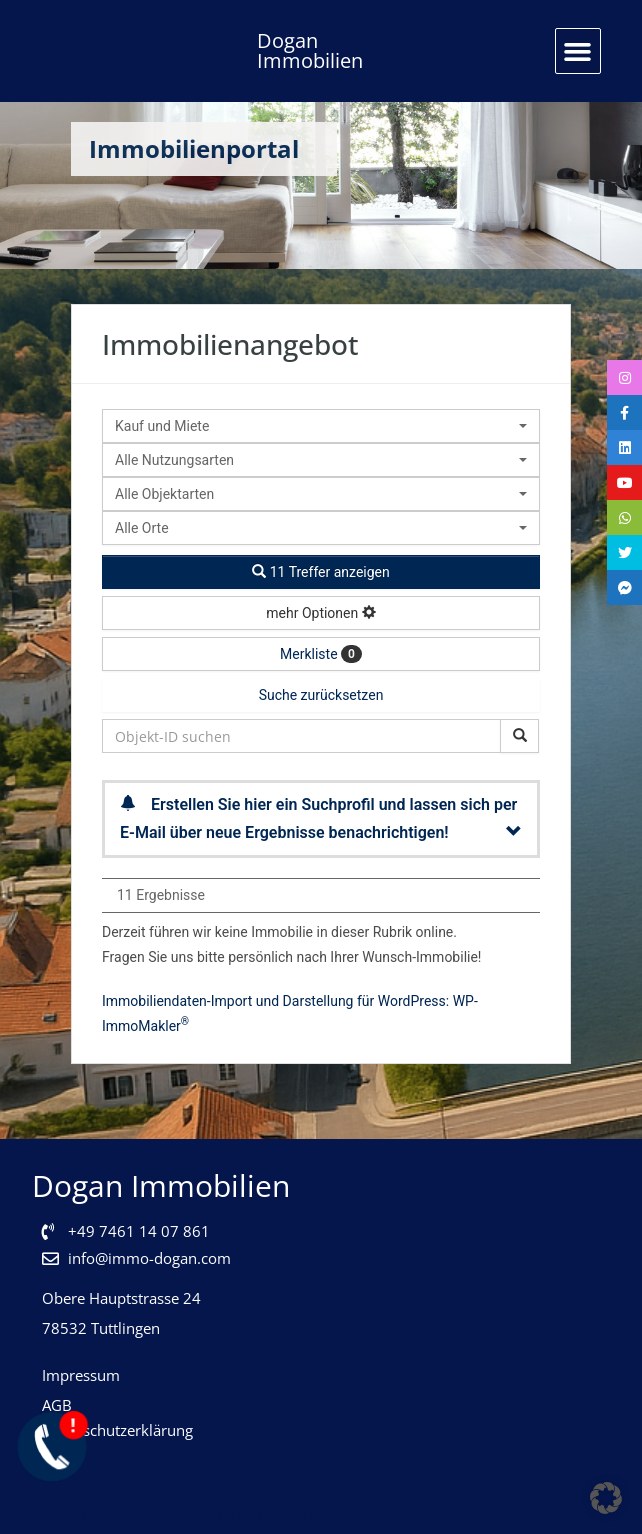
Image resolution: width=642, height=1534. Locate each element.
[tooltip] (622, 380)
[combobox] (321, 426)
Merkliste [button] (321, 654)
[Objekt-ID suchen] (519, 736)
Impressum (81, 1375)
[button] (578, 51)
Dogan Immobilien (310, 50)
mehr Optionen (320, 613)
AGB (57, 1405)
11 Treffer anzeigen (321, 572)
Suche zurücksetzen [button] (321, 695)
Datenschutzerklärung (117, 1430)
